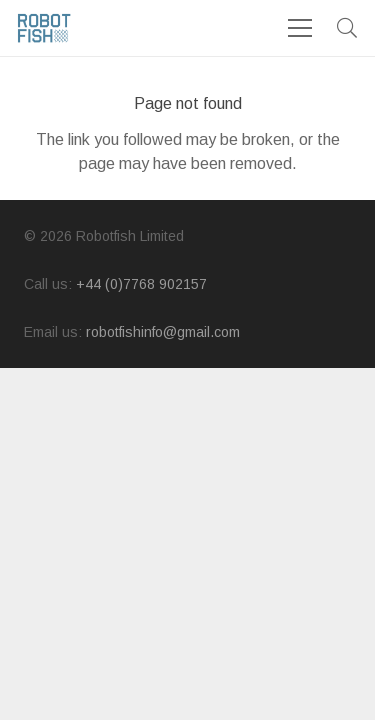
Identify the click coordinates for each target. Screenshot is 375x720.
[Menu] (300, 28)
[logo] (44, 28)
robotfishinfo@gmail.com (163, 332)
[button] (347, 28)
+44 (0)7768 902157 (141, 284)
